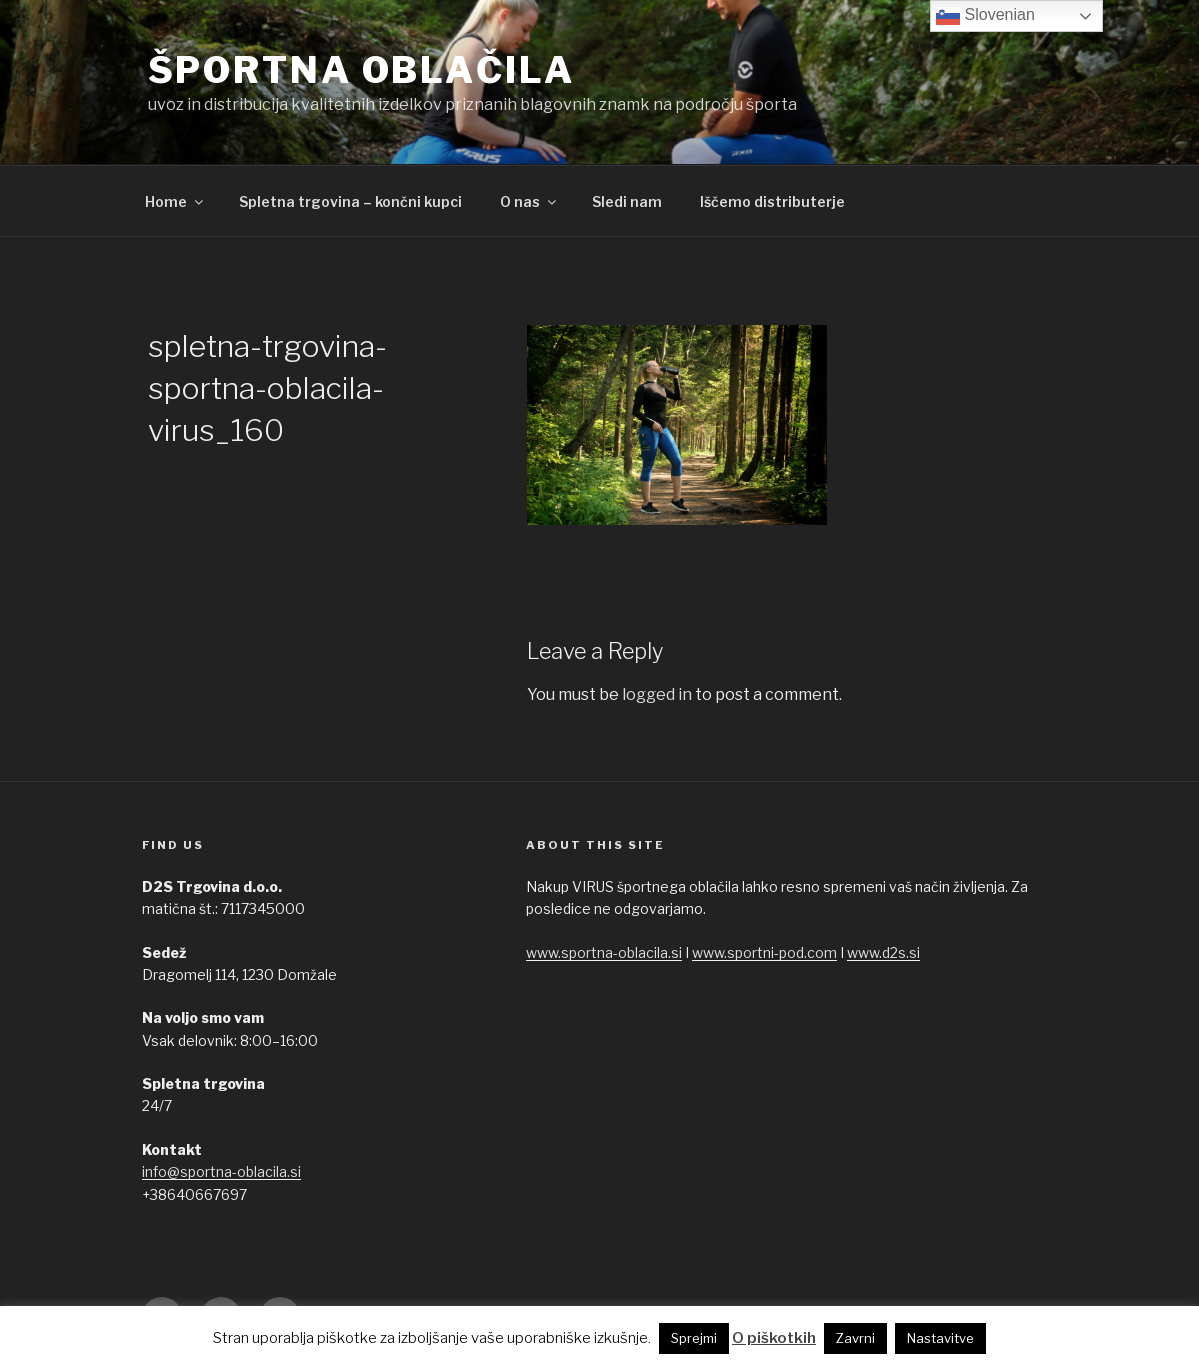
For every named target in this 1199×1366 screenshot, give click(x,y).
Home (175, 201)
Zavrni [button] (855, 1338)
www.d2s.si (883, 952)
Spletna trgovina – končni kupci (350, 201)
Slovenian (985, 16)
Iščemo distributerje (772, 201)
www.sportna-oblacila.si (604, 952)
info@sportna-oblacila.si (221, 1171)
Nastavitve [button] (940, 1338)
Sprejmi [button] (694, 1338)
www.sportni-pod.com (764, 952)
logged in (657, 694)
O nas (529, 201)
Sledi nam (627, 201)
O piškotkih (774, 1338)
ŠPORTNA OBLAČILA (361, 70)
